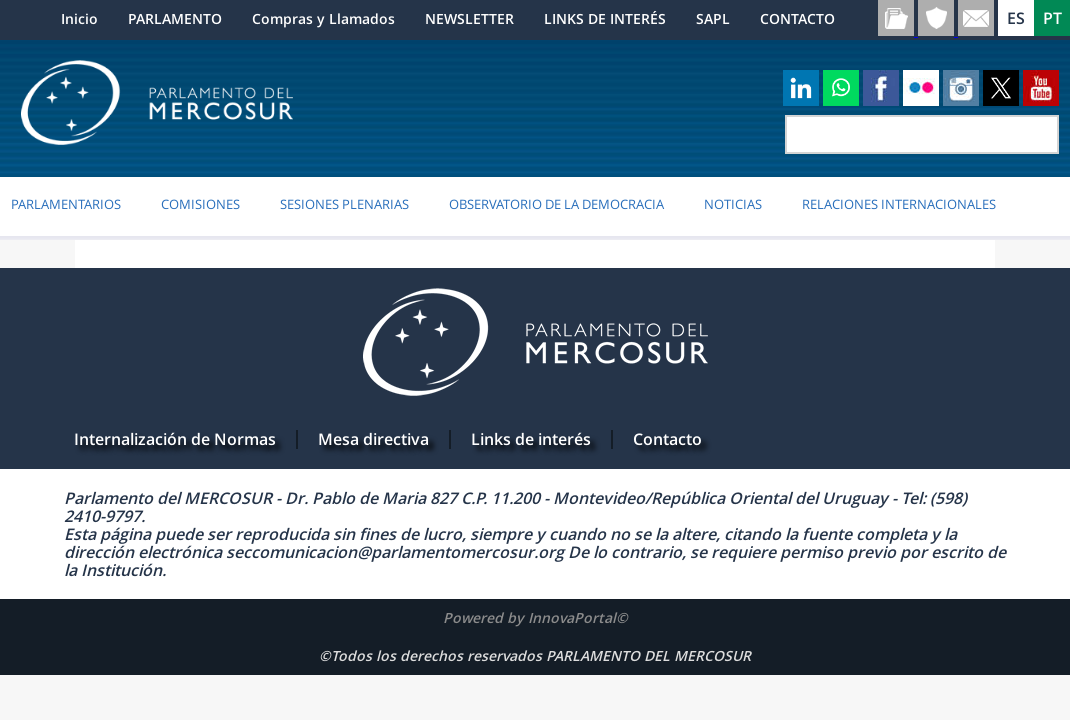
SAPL (713, 18)
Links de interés (531, 439)
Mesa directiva (373, 439)
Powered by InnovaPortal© (535, 617)
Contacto (667, 439)
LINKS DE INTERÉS (605, 18)
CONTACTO (797, 18)
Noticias (733, 204)
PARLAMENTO (175, 18)
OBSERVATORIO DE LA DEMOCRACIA (556, 204)
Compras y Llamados (323, 18)
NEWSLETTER (469, 18)
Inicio (79, 18)
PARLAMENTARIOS (66, 204)
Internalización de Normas (175, 439)
